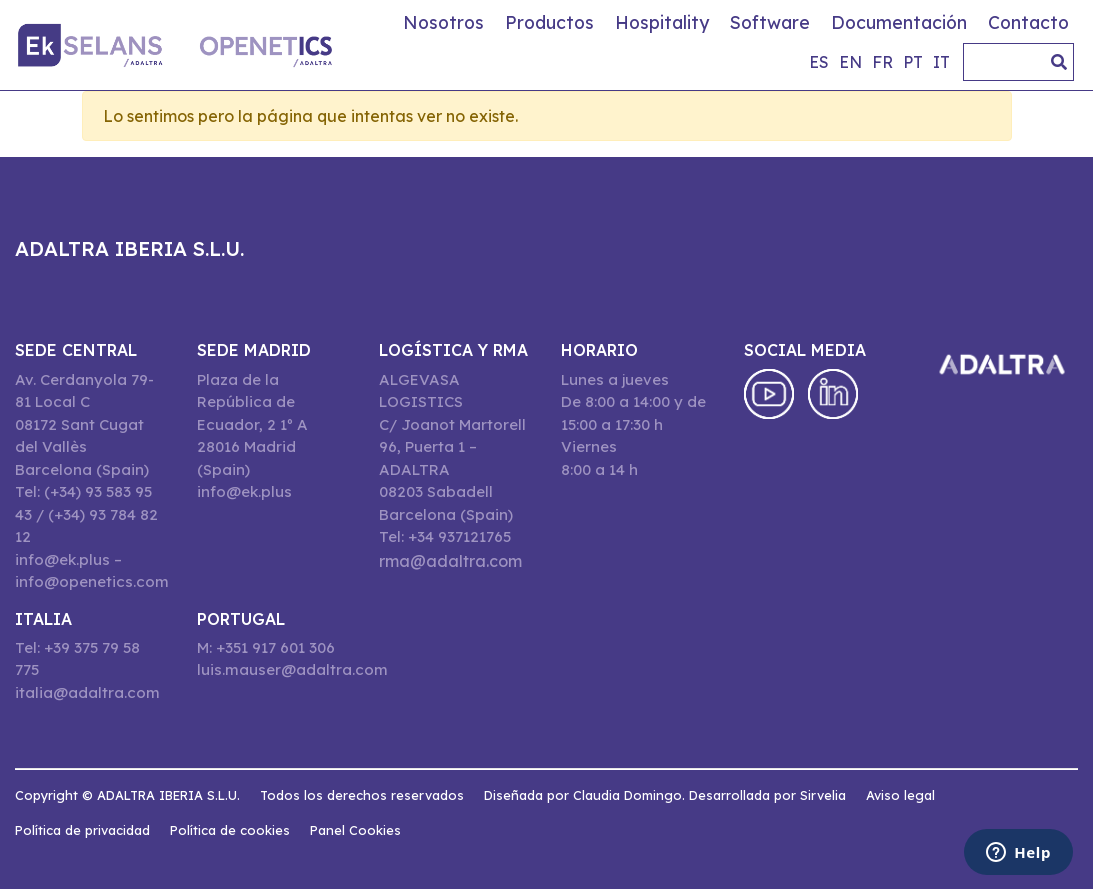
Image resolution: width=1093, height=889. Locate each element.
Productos (549, 22)
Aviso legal (900, 795)
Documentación (899, 22)
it (941, 62)
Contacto (1028, 22)
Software (770, 22)
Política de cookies (230, 830)
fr (882, 62)
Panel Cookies (355, 830)
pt (913, 62)
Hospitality (662, 22)
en (850, 62)
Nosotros (443, 22)
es (819, 62)
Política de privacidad (82, 830)
